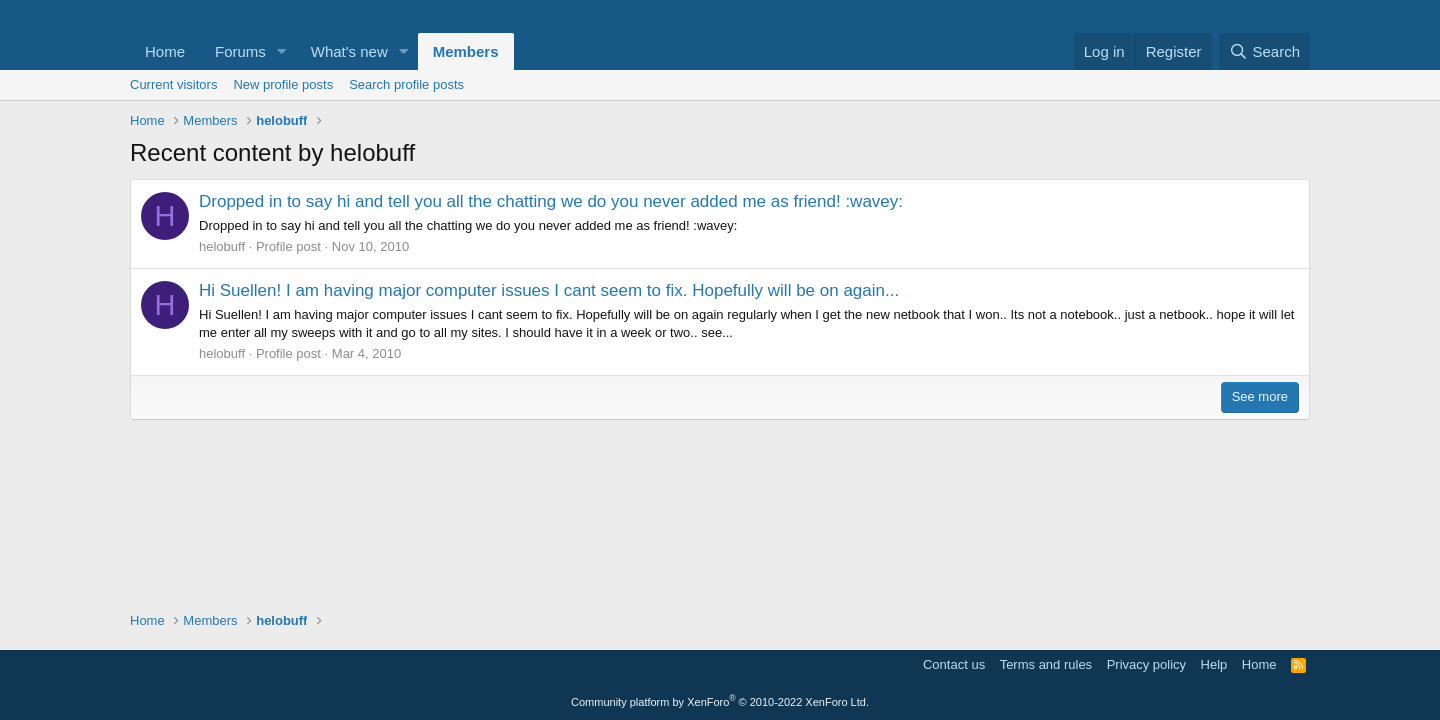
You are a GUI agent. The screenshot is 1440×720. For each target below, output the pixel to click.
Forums (240, 51)
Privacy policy (1146, 664)
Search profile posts (406, 84)
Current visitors (173, 84)
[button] (282, 51)
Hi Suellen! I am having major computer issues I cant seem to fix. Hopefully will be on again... (549, 290)
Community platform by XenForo (720, 702)
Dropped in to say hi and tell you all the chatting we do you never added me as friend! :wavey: (551, 201)
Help (1214, 664)
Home (165, 51)
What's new (349, 51)
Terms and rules (1046, 664)
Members (466, 51)
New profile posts (283, 84)
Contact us (954, 664)
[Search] (1264, 51)
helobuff (222, 246)
